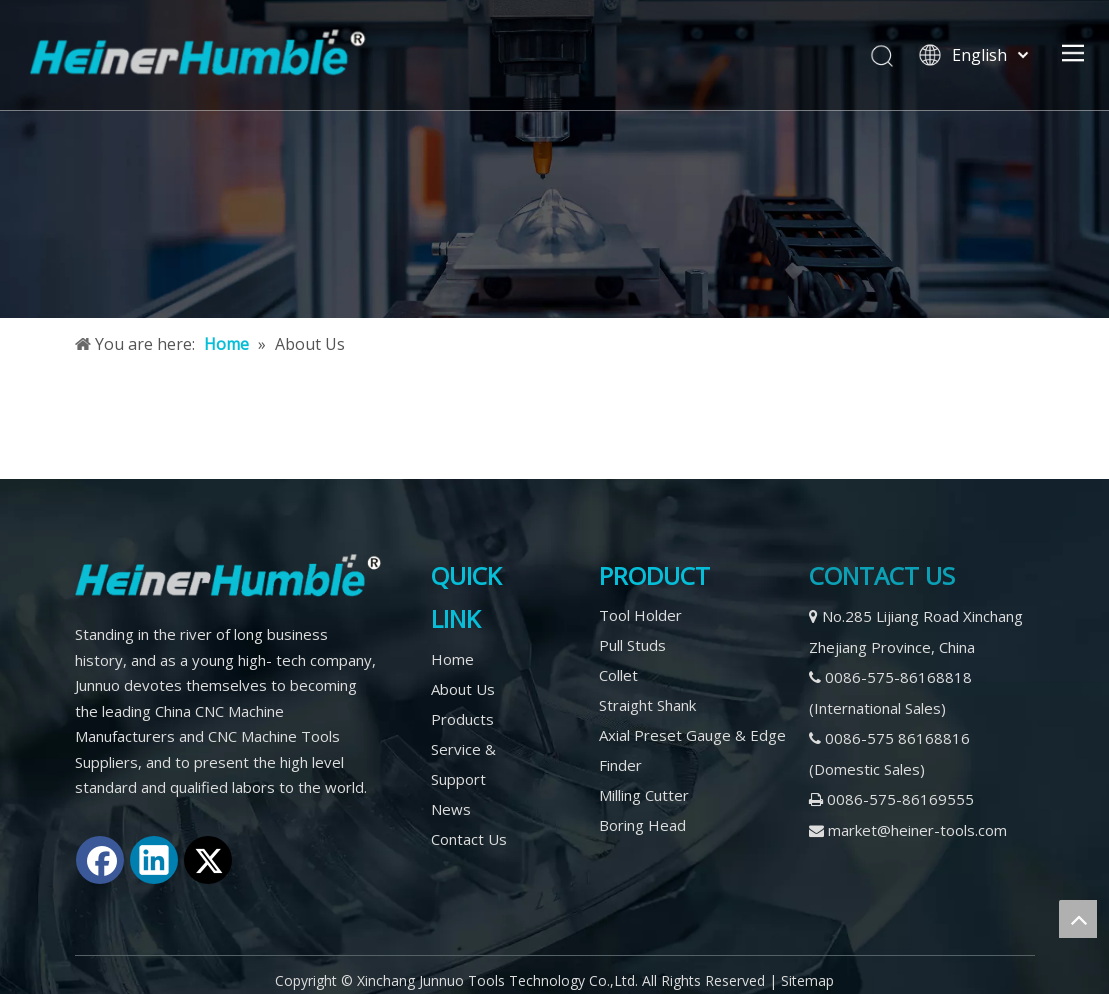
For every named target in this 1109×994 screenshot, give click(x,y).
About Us (463, 689)
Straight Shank (647, 705)
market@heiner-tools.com (917, 830)
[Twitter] (208, 860)
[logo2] (228, 575)
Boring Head (642, 825)
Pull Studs (632, 645)
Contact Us (469, 839)
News (451, 809)
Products (462, 719)
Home (452, 659)
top (1078, 919)
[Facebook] (100, 860)
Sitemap (807, 980)
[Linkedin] (154, 860)
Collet (618, 675)
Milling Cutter (644, 795)
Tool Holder (640, 615)
